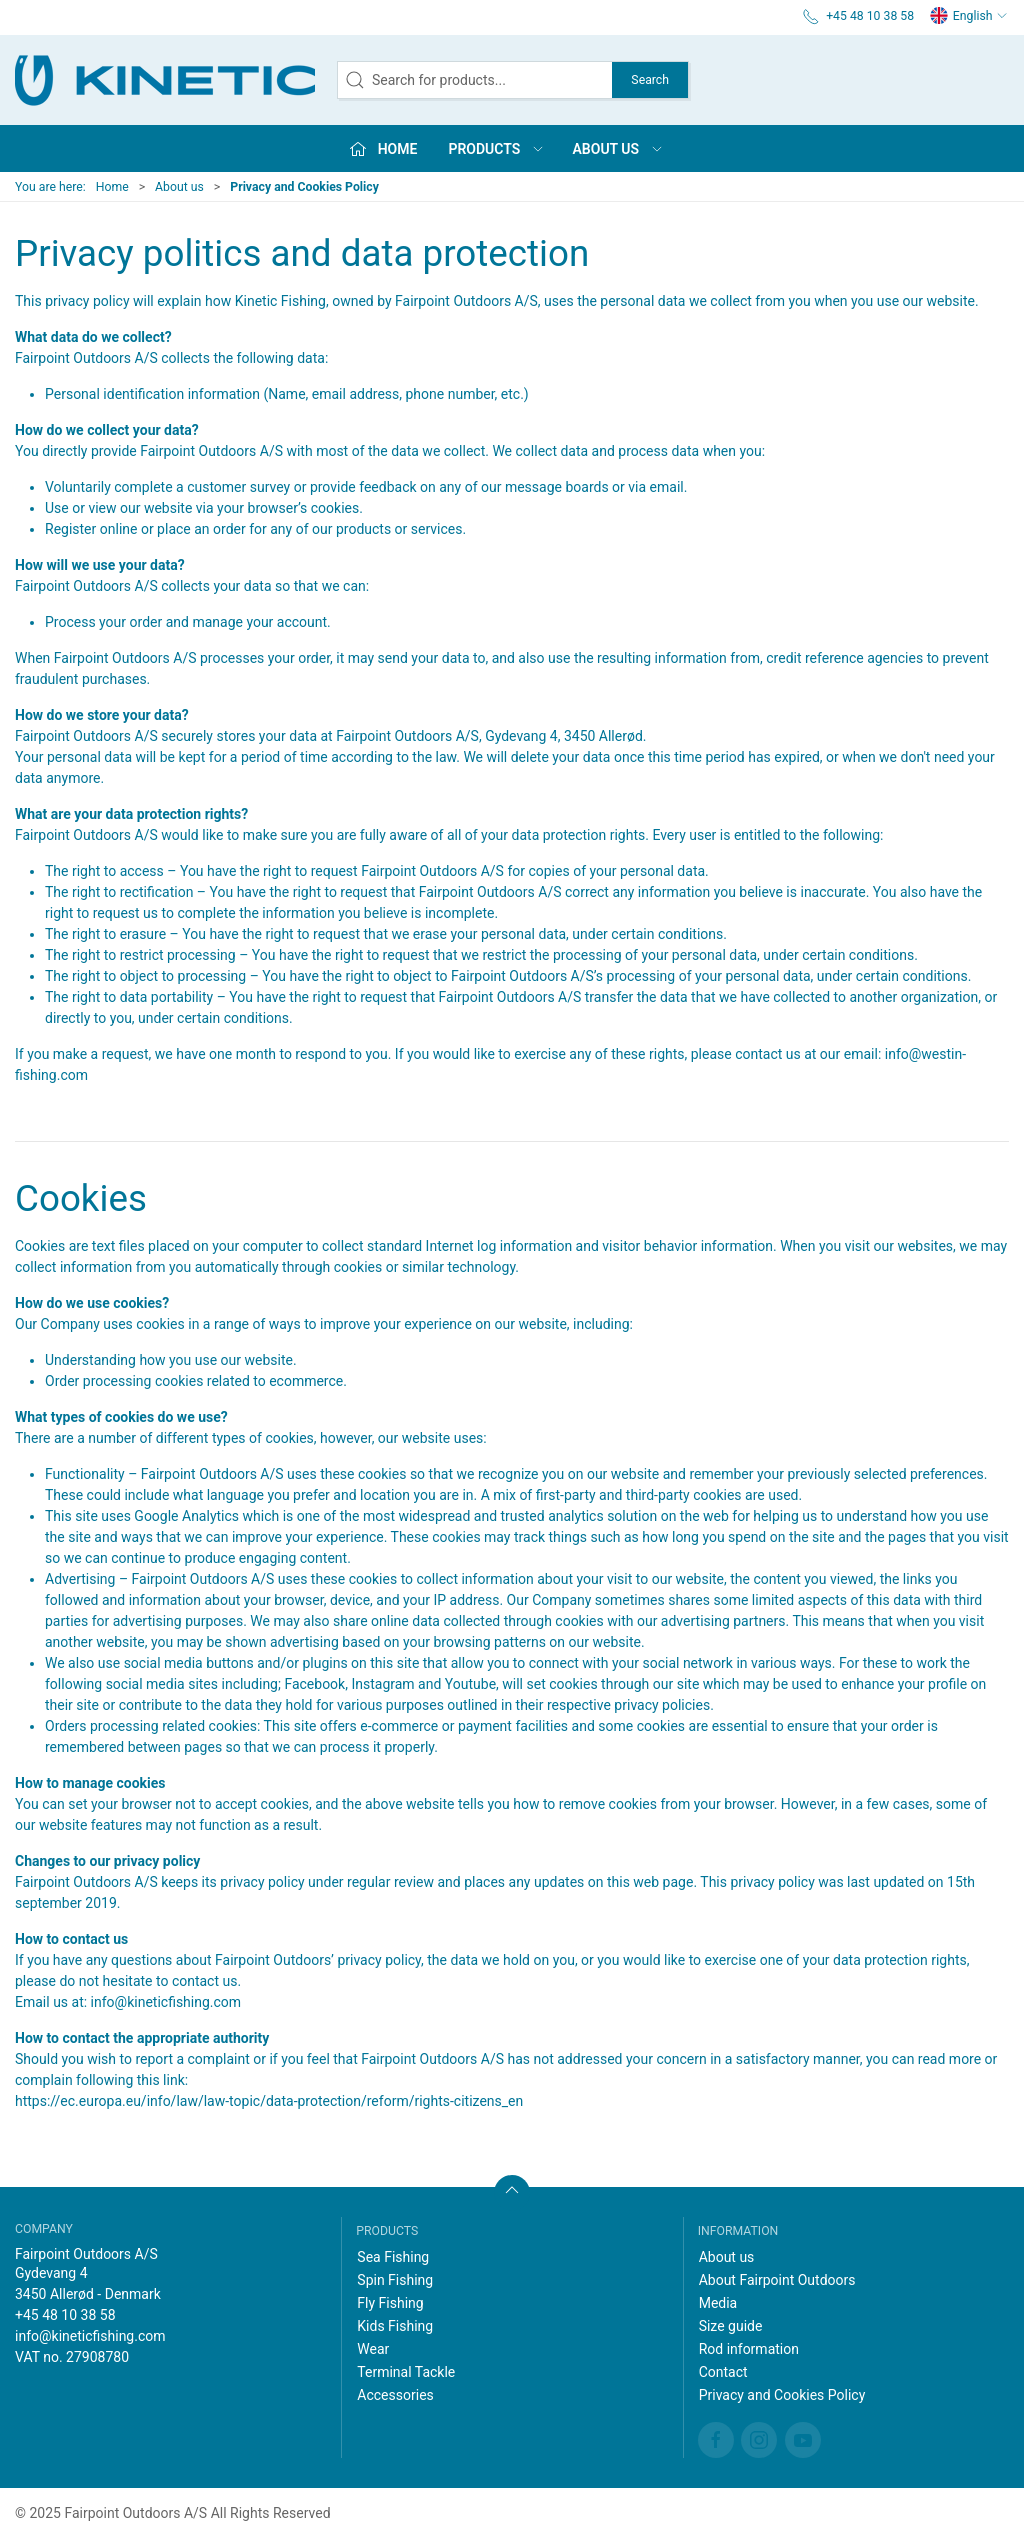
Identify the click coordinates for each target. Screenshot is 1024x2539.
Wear (373, 2349)
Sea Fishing (393, 2257)
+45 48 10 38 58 (65, 2315)
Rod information (749, 2349)
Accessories (395, 2395)
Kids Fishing (395, 2326)
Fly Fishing (390, 2303)
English (969, 16)
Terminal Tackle (406, 2372)
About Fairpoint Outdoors (777, 2280)
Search (650, 80)
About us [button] (619, 149)
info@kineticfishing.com (166, 2002)
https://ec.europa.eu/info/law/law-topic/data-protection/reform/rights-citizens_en (269, 2101)
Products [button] (496, 149)
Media (718, 2303)
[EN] (165, 80)
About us (179, 187)
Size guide (731, 2326)
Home (112, 187)
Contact (723, 2372)
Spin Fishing (395, 2280)
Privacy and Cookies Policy (782, 2395)
